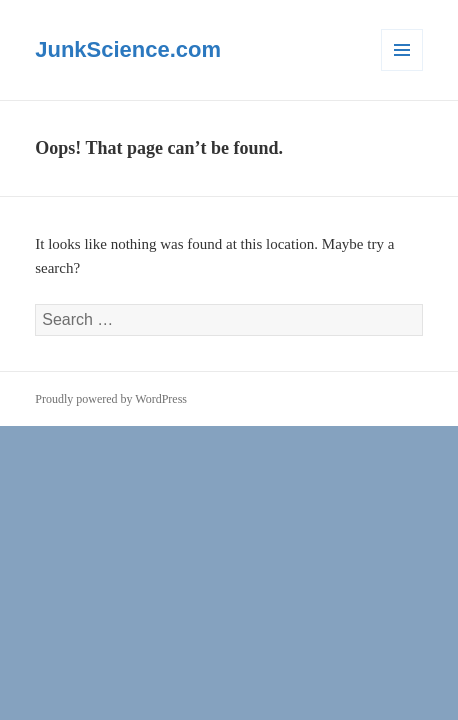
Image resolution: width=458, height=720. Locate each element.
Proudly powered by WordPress (111, 399)
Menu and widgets (402, 70)
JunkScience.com (128, 49)
